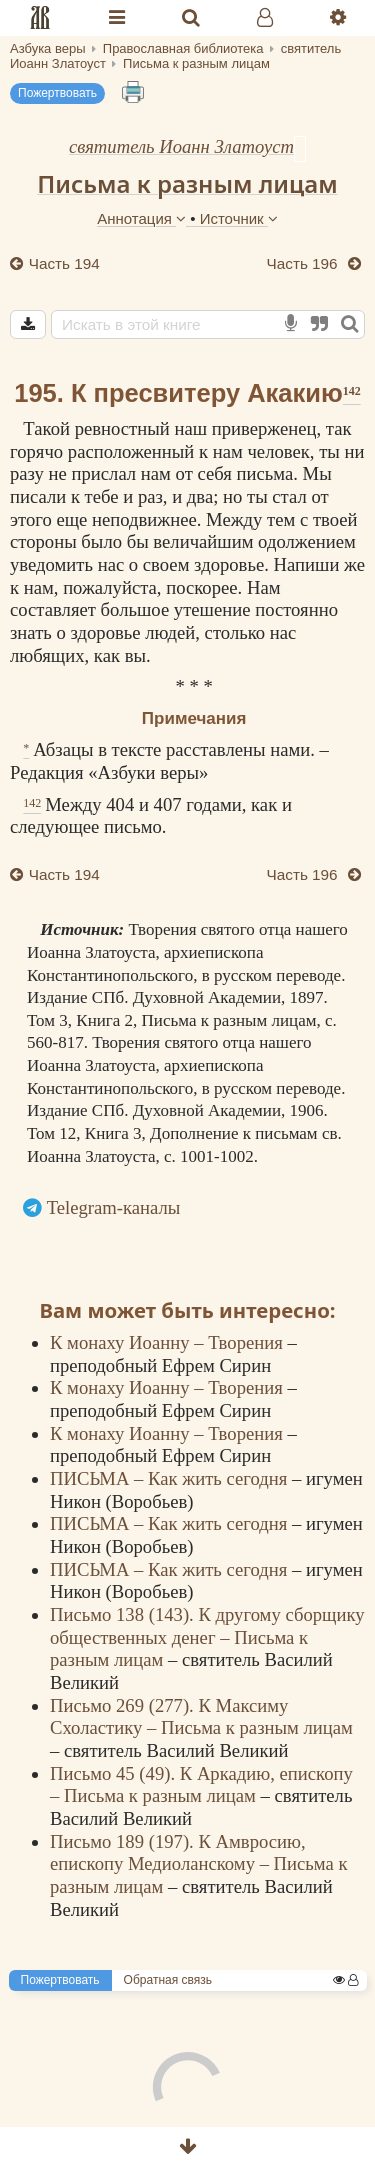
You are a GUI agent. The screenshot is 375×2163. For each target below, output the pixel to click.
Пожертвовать (57, 93)
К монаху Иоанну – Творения (168, 1342)
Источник (239, 218)
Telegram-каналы (114, 1207)
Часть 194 (62, 263)
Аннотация (143, 218)
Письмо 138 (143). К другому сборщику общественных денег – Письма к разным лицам (207, 1637)
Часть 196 (304, 263)
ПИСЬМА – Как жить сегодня (171, 1478)
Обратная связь (168, 1980)
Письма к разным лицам (187, 183)
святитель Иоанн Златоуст (181, 146)
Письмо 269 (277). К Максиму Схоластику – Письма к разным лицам (201, 1717)
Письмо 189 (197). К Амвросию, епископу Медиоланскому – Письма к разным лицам (199, 1864)
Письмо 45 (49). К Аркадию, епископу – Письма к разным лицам (201, 1785)
